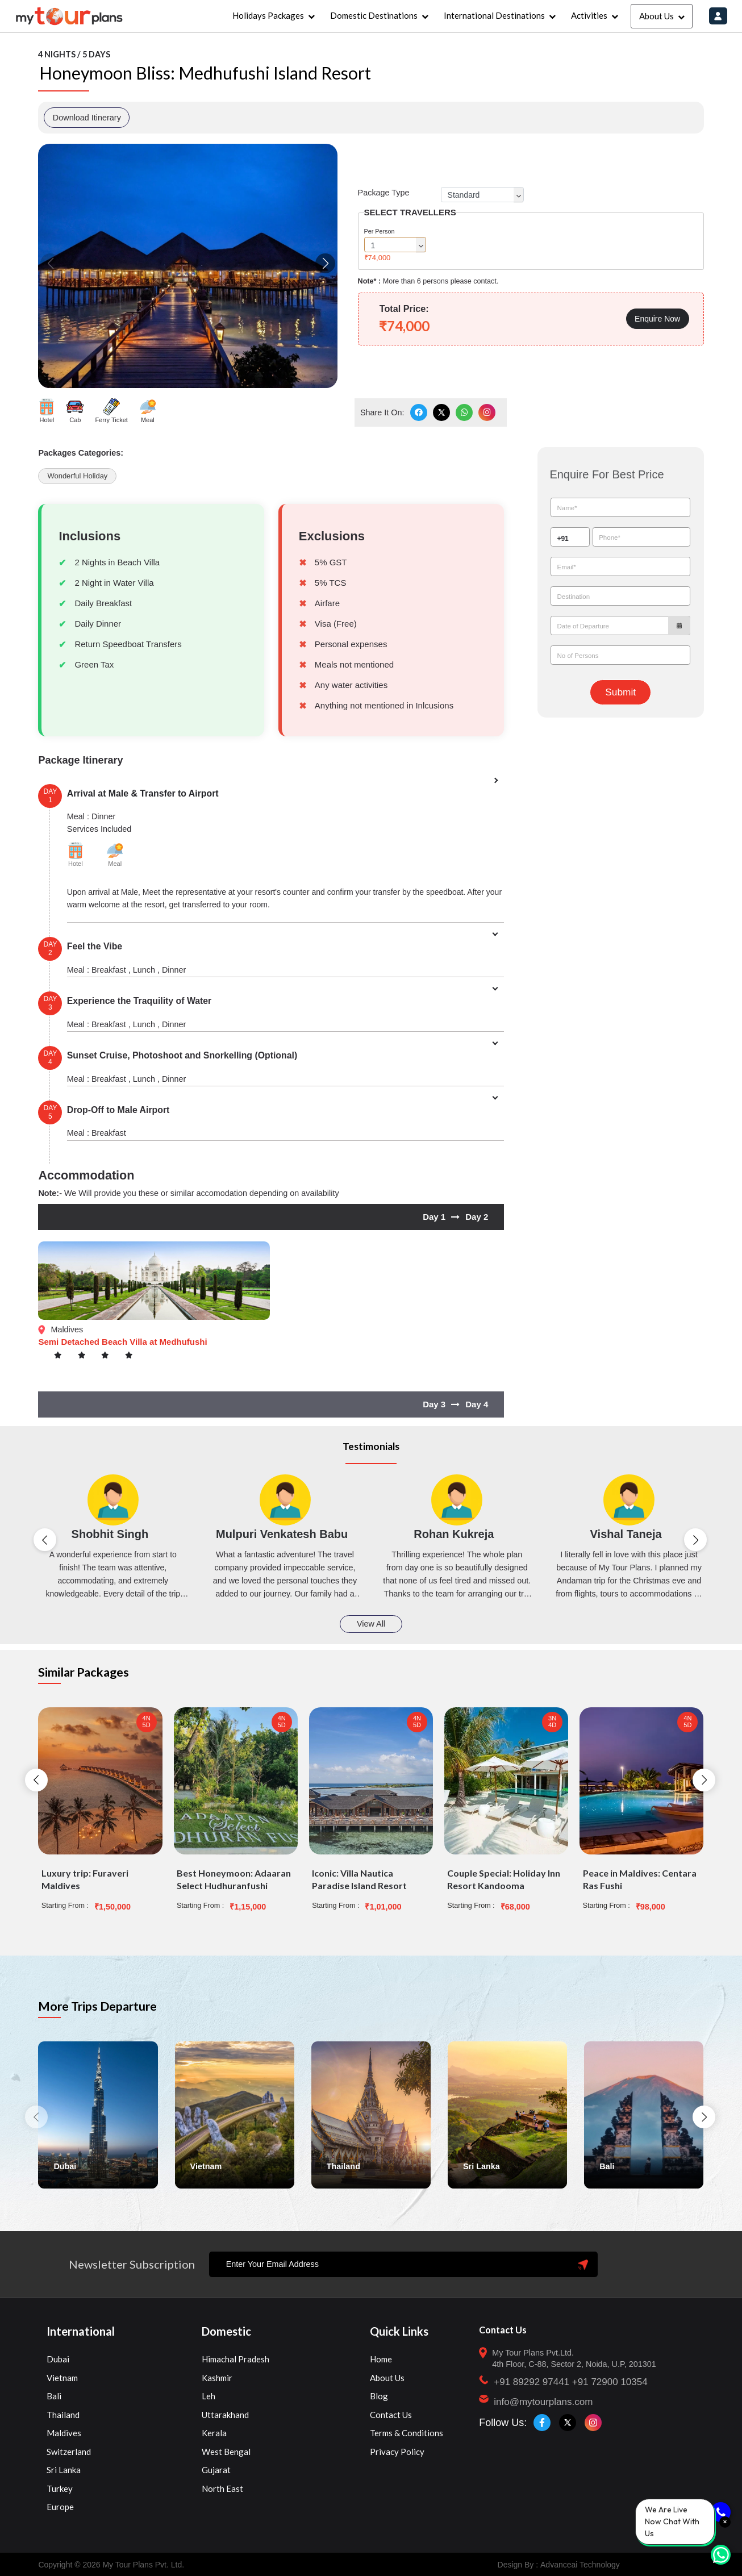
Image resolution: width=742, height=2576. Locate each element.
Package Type (384, 192)
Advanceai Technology (580, 2564)
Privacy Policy (397, 2451)
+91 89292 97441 (531, 2382)
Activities (589, 15)
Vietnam (62, 2378)
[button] (325, 263)
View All (371, 1623)
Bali (54, 2396)
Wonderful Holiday (77, 476)
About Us (656, 16)
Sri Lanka (64, 2470)
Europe (60, 2507)
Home (381, 2359)
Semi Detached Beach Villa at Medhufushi (122, 1342)
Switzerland (69, 2451)
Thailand (63, 2415)
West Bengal (226, 2451)
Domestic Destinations (374, 15)
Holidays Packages (268, 15)
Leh (208, 2396)
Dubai (58, 2359)
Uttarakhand (225, 2415)
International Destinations (494, 15)
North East (222, 2488)
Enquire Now (657, 318)
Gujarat (216, 2470)
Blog (379, 2396)
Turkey (60, 2488)
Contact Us (391, 2415)
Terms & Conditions (406, 2433)
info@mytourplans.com (543, 2401)
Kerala (214, 2433)
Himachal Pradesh (235, 2359)
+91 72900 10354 (610, 2382)
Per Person (379, 231)
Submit (620, 692)
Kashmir (217, 2378)
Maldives (64, 2433)
